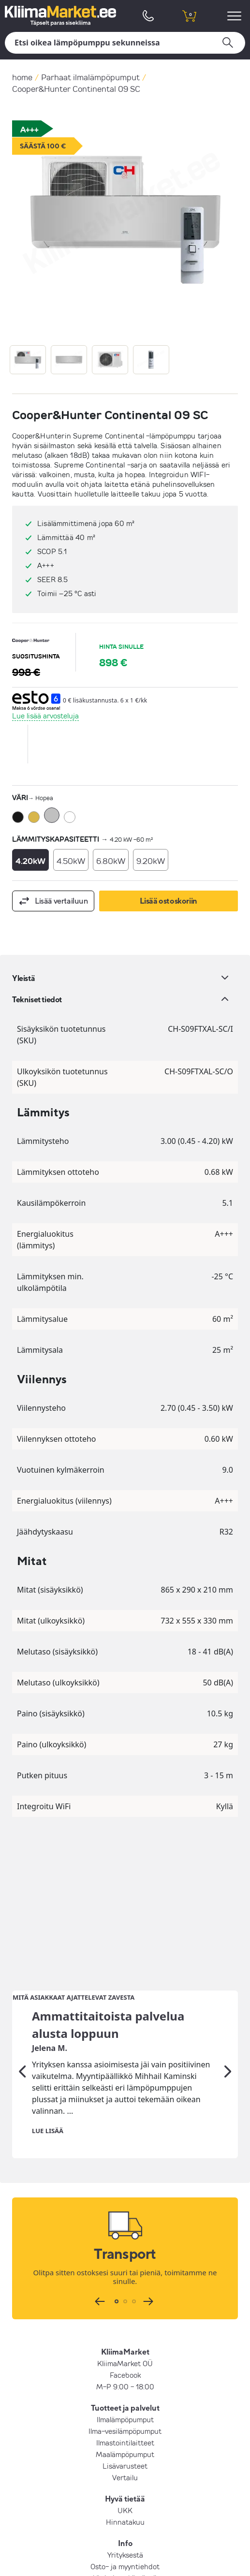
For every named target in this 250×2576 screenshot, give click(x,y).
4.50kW (71, 860)
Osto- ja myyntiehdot (125, 2413)
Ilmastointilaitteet (125, 2290)
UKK (125, 2357)
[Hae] (125, 43)
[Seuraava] (227, 1919)
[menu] (235, 15)
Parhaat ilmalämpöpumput (90, 77)
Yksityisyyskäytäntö (125, 2425)
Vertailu (125, 2324)
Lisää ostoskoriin (168, 901)
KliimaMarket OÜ (125, 2210)
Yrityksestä (125, 2402)
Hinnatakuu (125, 2369)
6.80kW (110, 860)
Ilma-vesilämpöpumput (125, 2278)
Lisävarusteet (125, 2313)
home (22, 77)
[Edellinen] (22, 1919)
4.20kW (30, 860)
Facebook (125, 2222)
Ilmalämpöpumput (125, 2266)
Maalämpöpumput (125, 2301)
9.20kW (150, 860)
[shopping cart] (189, 15)
